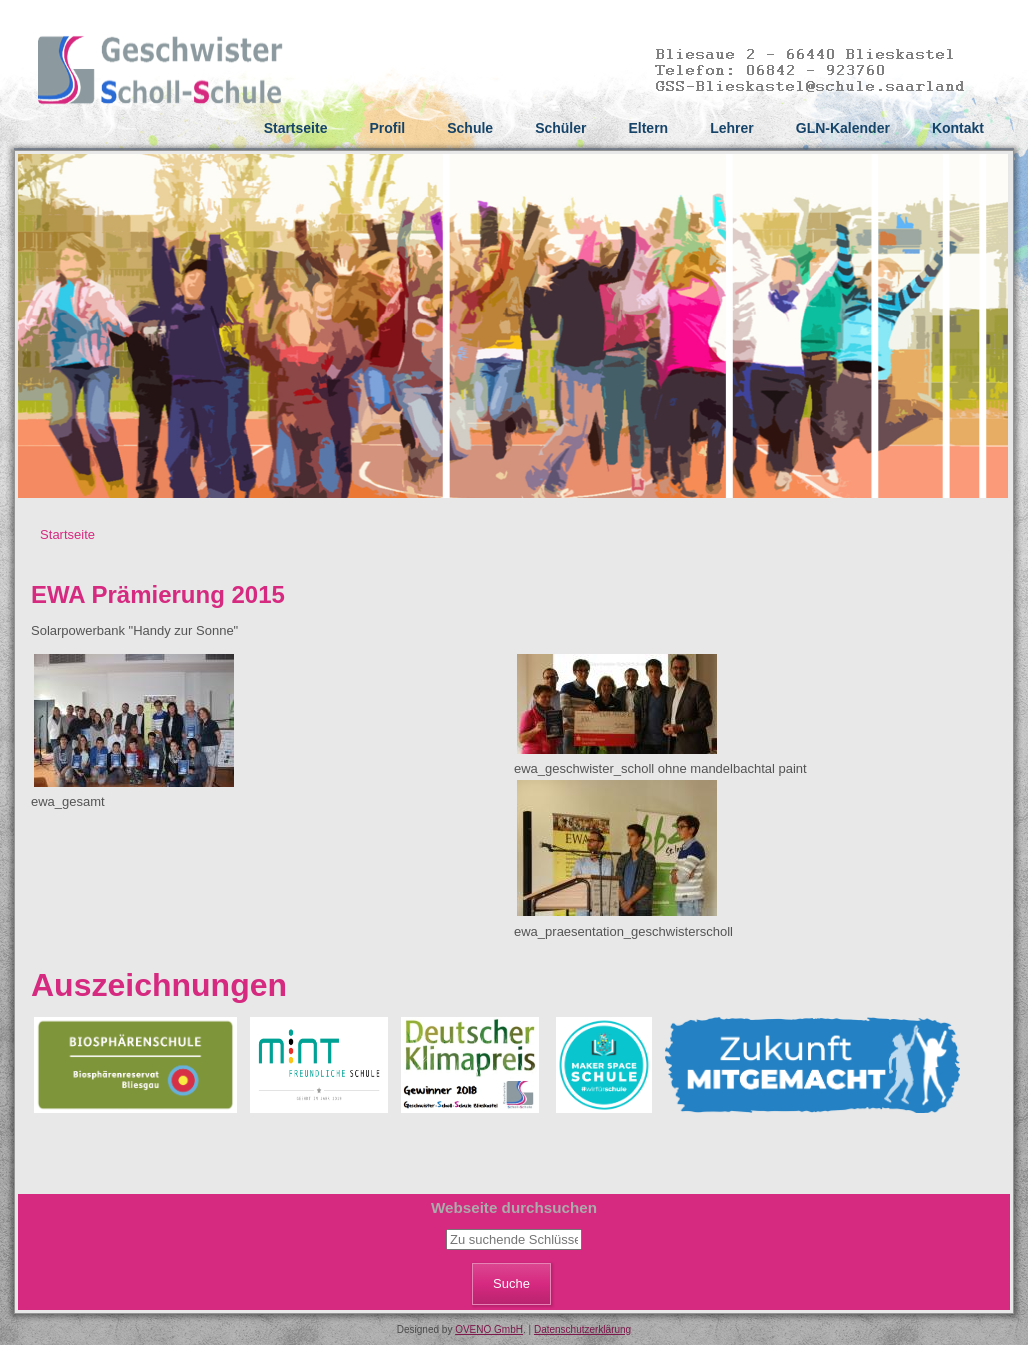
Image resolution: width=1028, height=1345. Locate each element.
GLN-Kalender (843, 128)
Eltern (648, 128)
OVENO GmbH (489, 1329)
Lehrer (732, 128)
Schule (470, 128)
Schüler (560, 128)
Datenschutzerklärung (582, 1329)
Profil (387, 128)
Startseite (296, 128)
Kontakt (958, 128)
